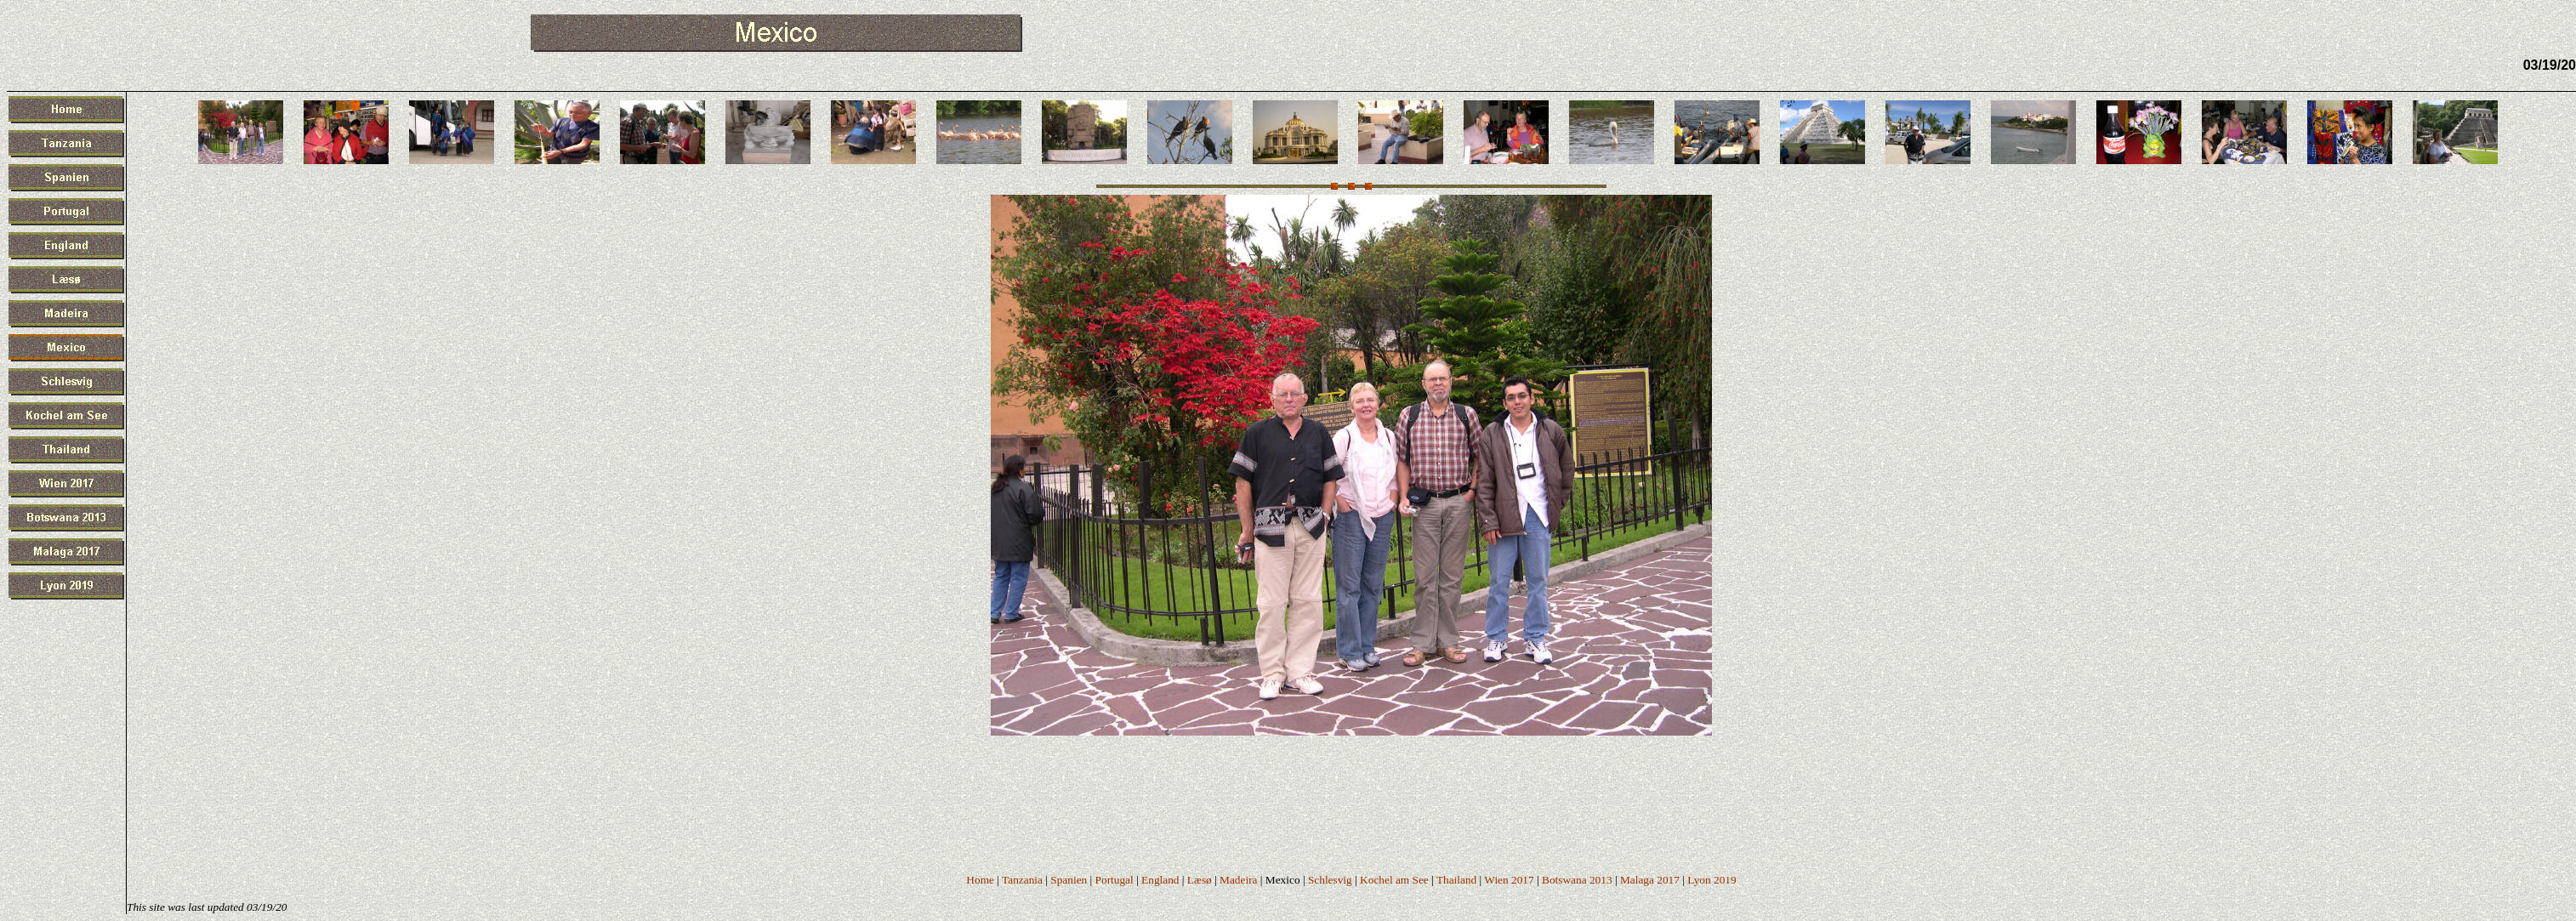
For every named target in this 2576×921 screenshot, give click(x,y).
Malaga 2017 (1650, 879)
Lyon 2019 (1711, 879)
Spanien (1068, 879)
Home (980, 879)
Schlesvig (1330, 879)
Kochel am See (1394, 879)
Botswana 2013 (1577, 879)
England (1160, 879)
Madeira (1238, 879)
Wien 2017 (1508, 879)
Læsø (1199, 879)
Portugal (1114, 879)
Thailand (1456, 879)
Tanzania (1022, 879)
